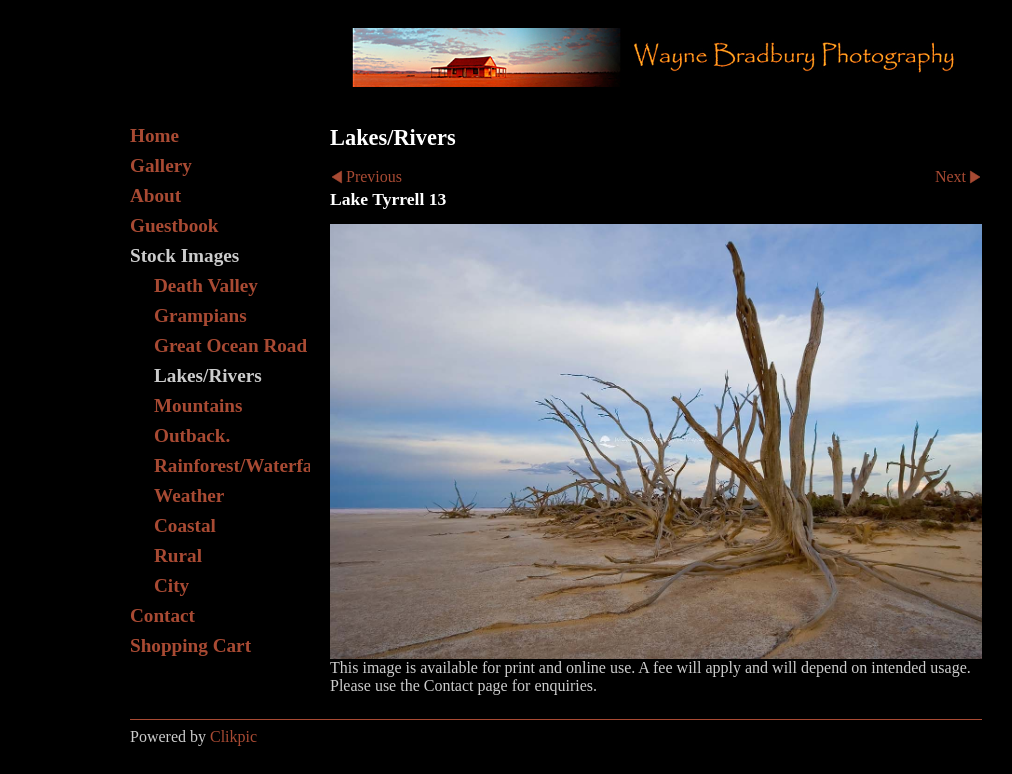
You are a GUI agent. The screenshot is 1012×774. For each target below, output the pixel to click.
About (155, 195)
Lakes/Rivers (208, 375)
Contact (162, 615)
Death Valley (206, 285)
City (171, 585)
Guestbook (174, 225)
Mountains (198, 405)
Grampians (200, 315)
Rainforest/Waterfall (232, 465)
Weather (189, 495)
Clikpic (233, 736)
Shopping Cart (190, 645)
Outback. (192, 435)
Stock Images (184, 255)
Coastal (185, 525)
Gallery (161, 165)
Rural (178, 555)
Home (154, 135)
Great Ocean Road (230, 345)
